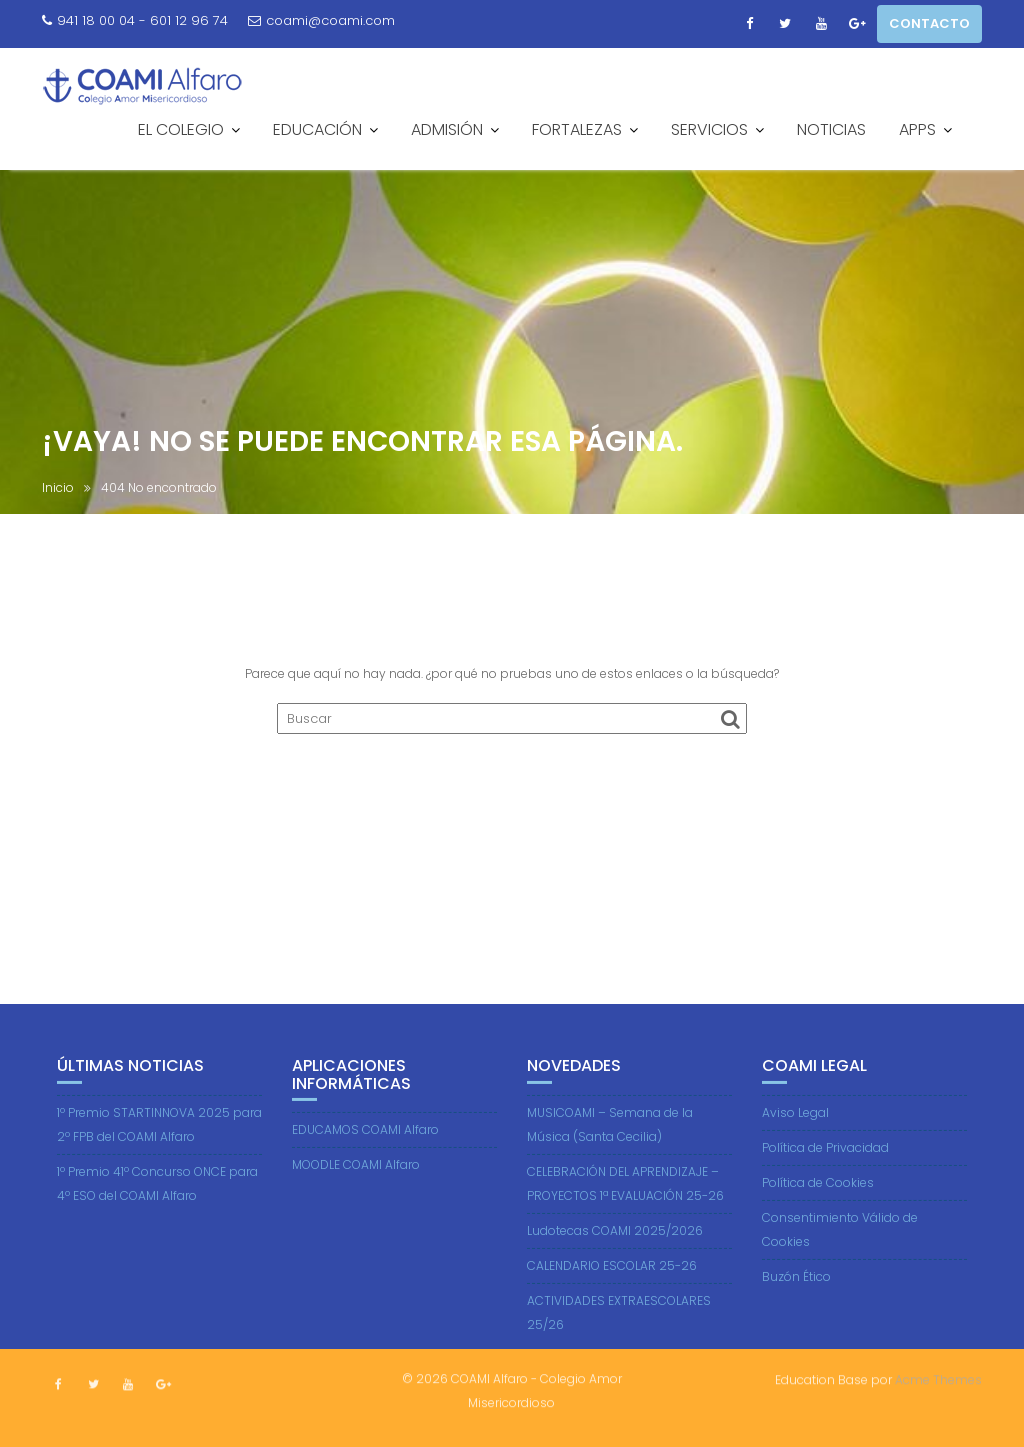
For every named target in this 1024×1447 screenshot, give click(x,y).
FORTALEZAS (577, 129)
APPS (917, 129)
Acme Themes (938, 1376)
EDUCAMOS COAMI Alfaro (365, 1155)
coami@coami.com (321, 20)
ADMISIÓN (447, 129)
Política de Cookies (818, 1208)
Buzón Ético (796, 1302)
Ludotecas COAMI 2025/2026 (615, 1256)
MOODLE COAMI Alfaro (356, 1190)
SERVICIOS (709, 129)
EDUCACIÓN (317, 129)
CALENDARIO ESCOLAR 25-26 (612, 1291)
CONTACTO (929, 23)
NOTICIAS (831, 129)
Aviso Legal (795, 1138)
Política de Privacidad (825, 1173)
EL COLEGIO (181, 129)
